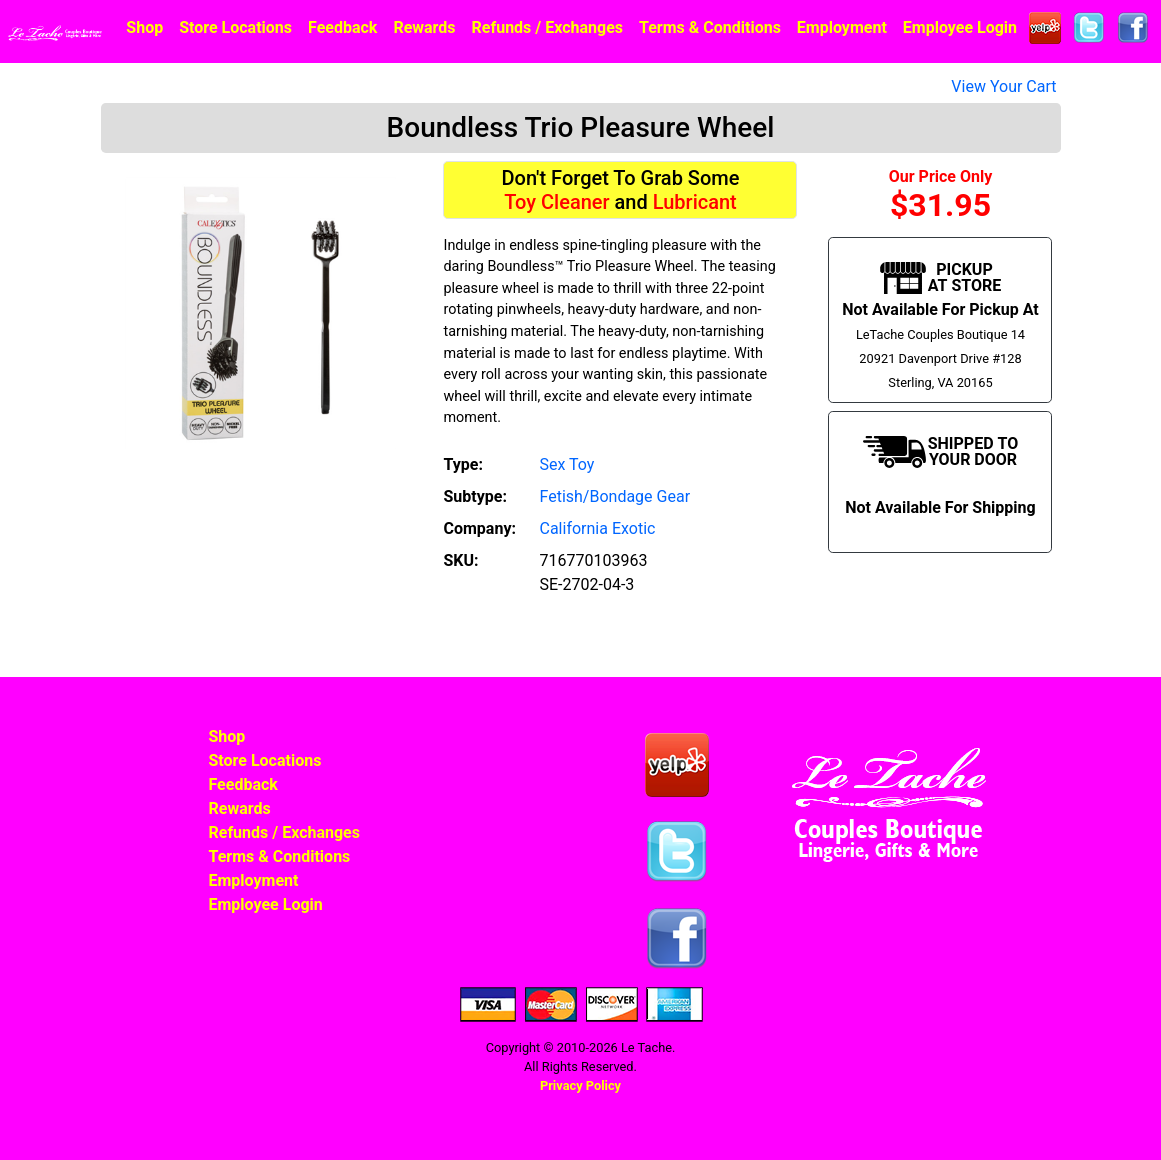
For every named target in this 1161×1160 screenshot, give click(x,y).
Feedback (342, 27)
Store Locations (235, 27)
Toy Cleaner (556, 202)
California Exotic (597, 528)
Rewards (424, 27)
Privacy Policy (580, 1085)
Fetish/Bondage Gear (614, 496)
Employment (842, 27)
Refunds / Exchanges (547, 27)
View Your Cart (1003, 86)
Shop (144, 27)
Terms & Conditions (710, 27)
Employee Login (960, 27)
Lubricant (695, 202)
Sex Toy (566, 464)
